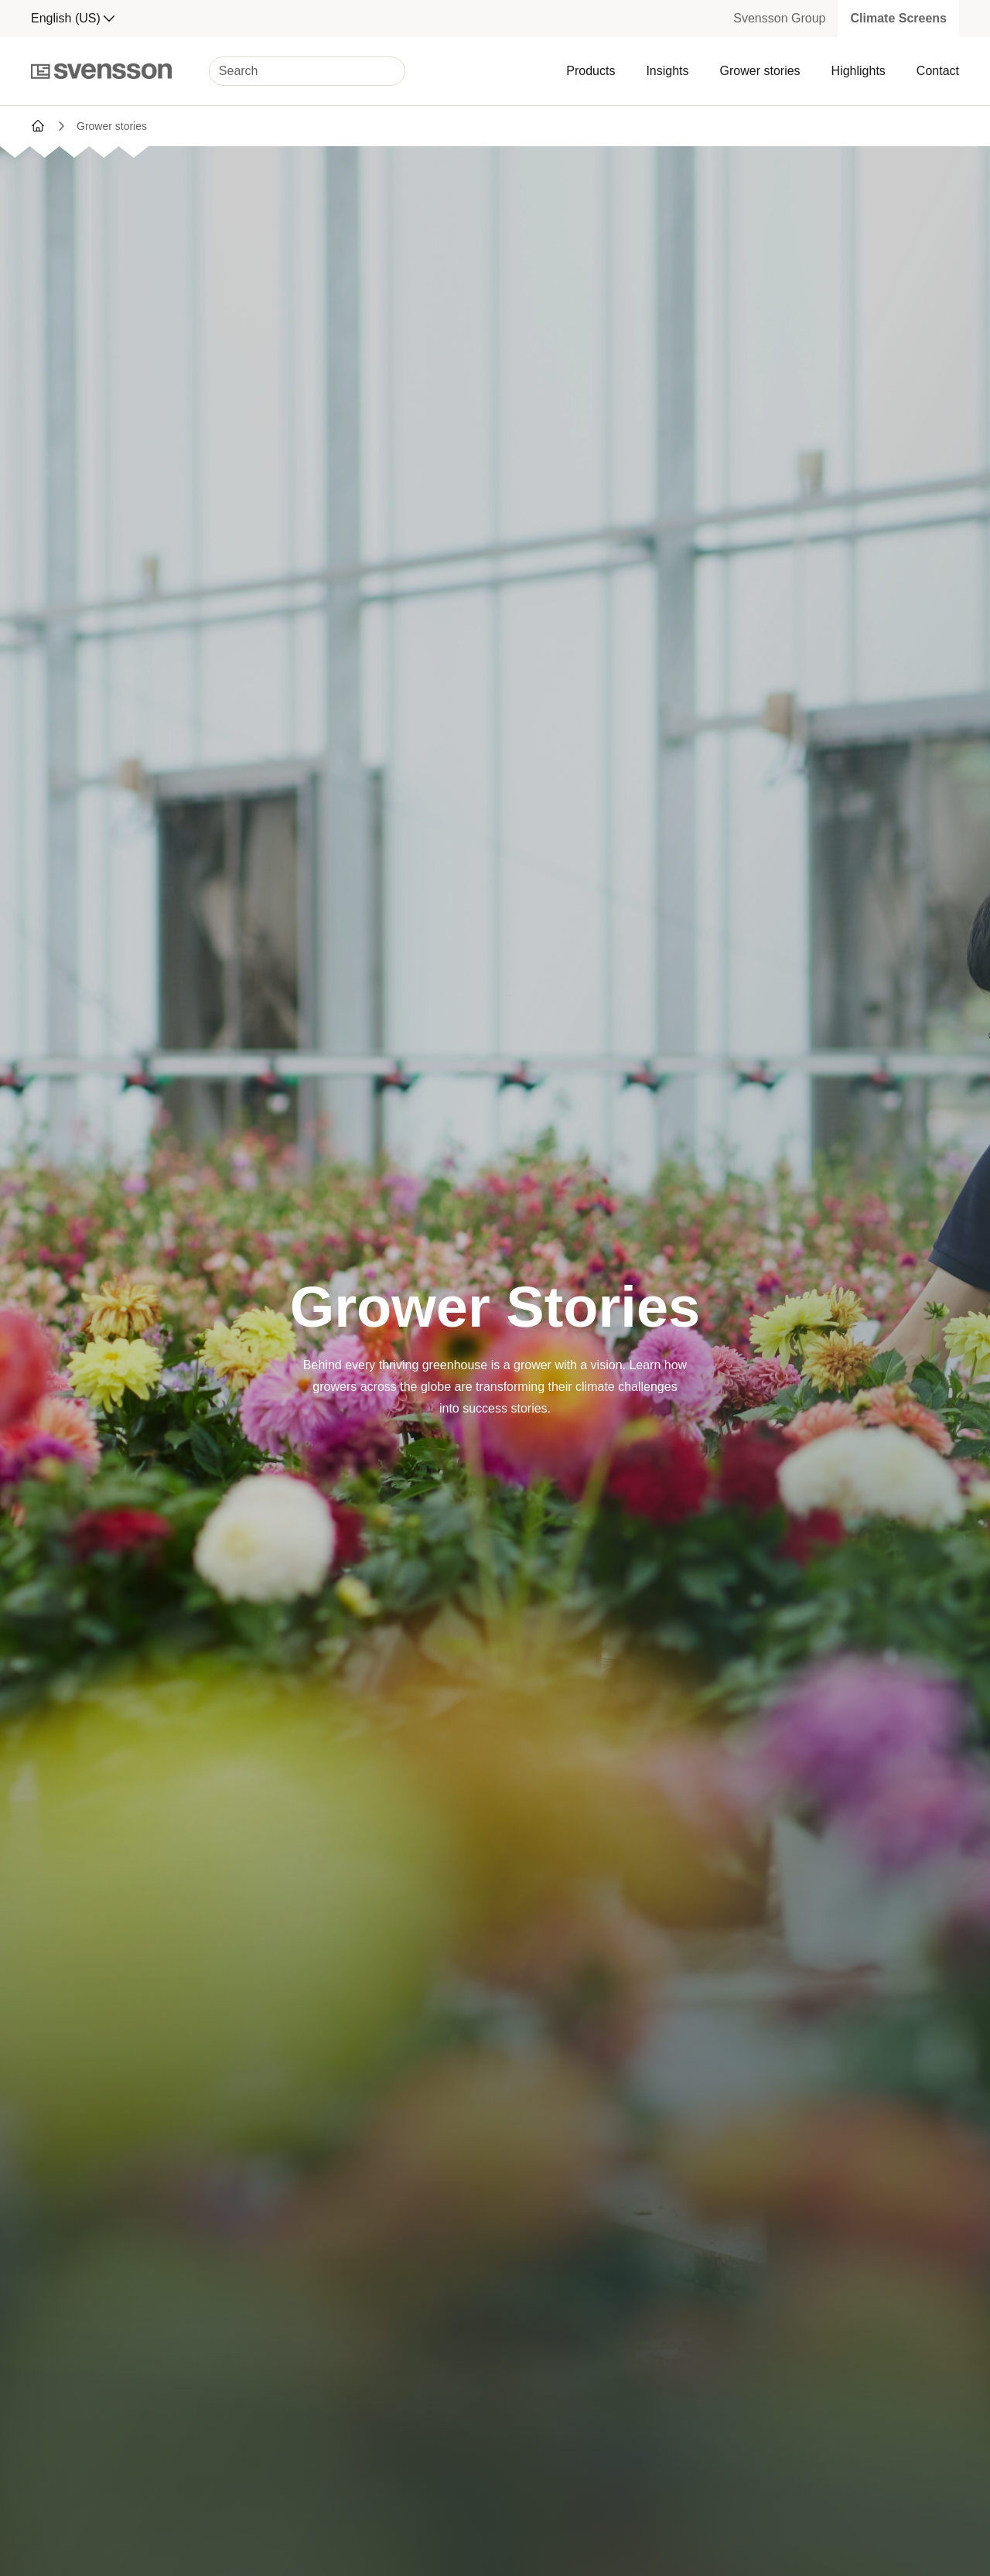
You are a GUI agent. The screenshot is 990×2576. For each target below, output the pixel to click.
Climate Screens (898, 18)
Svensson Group (779, 18)
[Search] (307, 71)
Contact (938, 70)
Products (590, 70)
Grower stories (760, 70)
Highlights (858, 70)
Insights (667, 70)
